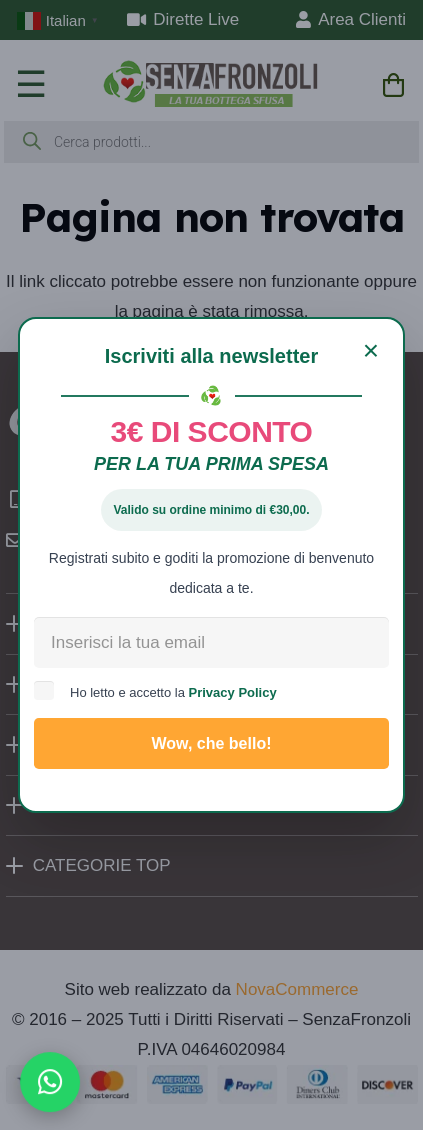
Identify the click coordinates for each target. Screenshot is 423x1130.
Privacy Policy (233, 692)
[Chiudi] (371, 351)
